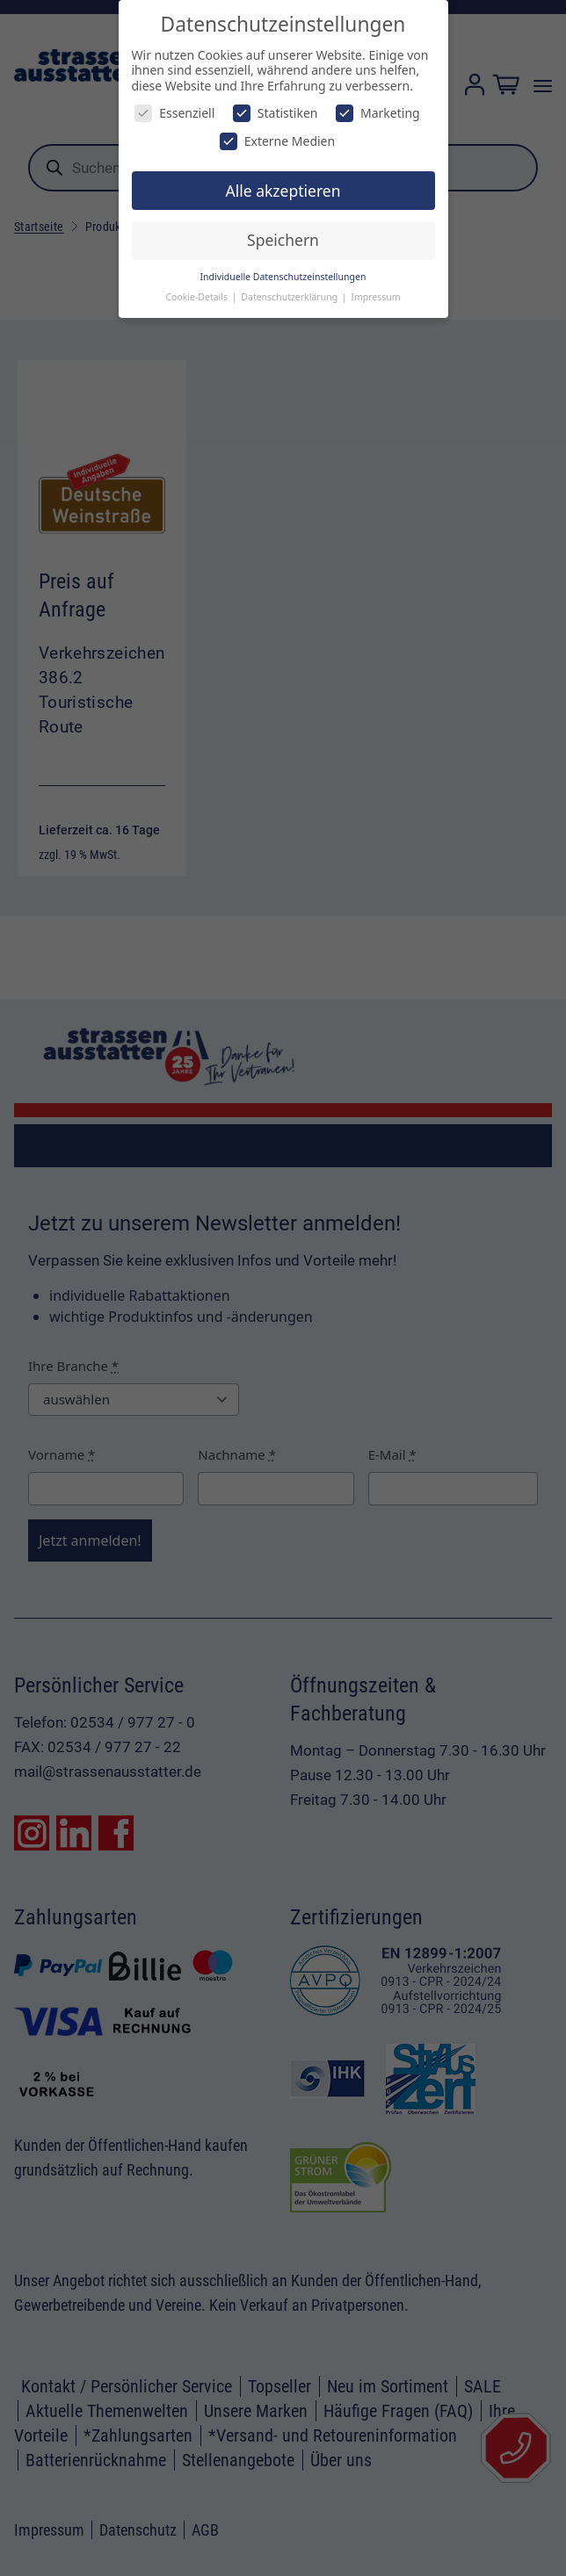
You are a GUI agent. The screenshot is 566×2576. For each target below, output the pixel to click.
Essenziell (174, 113)
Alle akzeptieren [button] (283, 190)
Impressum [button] (375, 297)
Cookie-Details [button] (197, 297)
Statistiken (275, 113)
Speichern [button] (283, 239)
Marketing (378, 113)
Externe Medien (277, 141)
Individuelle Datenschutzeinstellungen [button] (283, 277)
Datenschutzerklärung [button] (290, 297)
